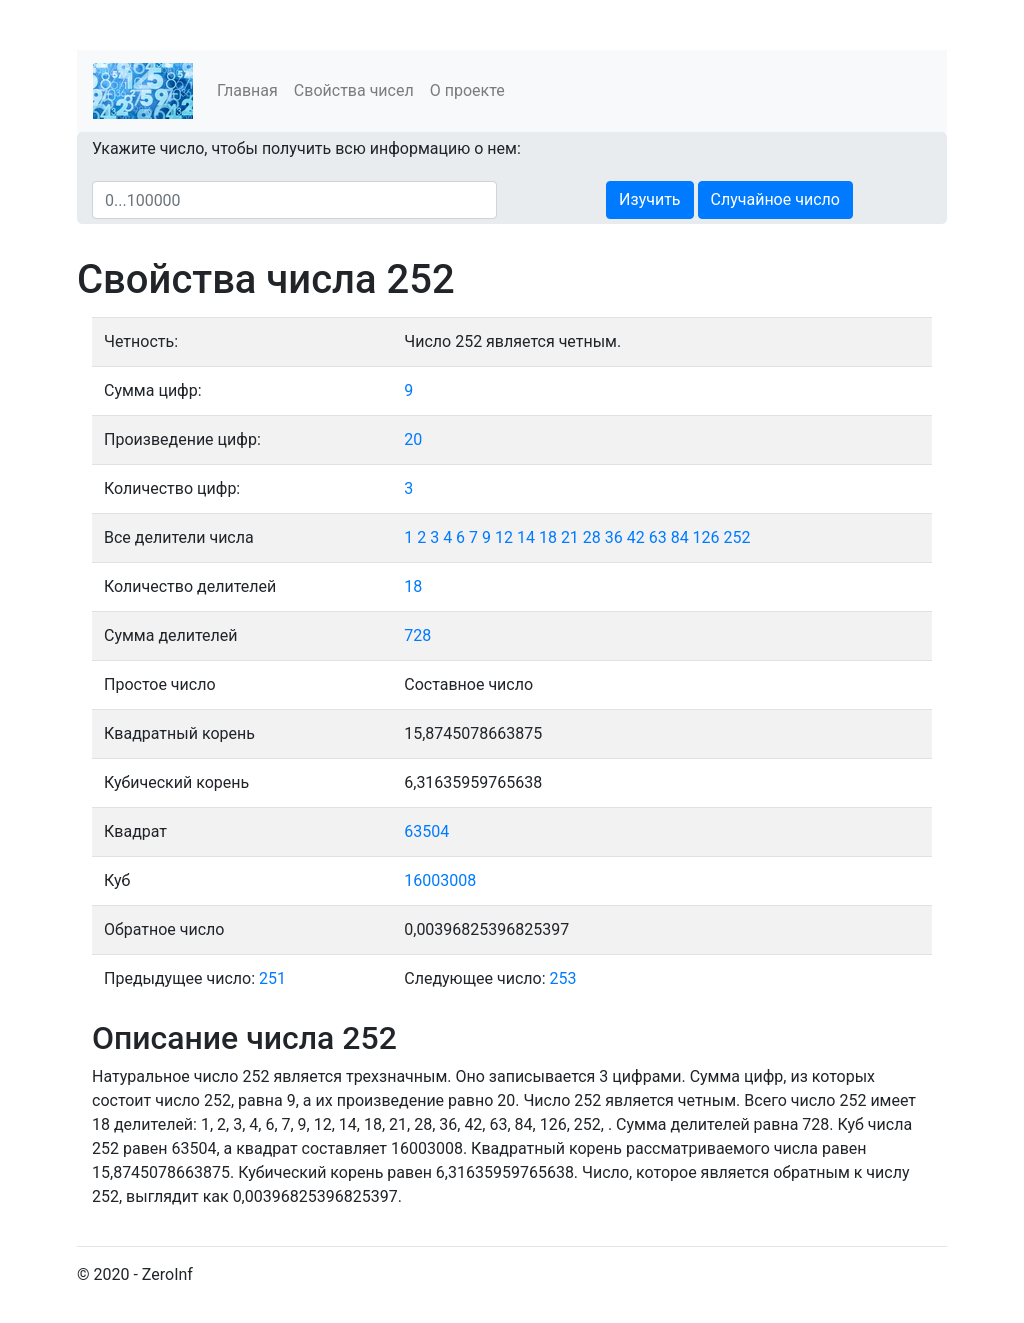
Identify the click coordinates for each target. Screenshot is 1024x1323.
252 (737, 537)
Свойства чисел (354, 90)
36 (614, 537)
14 (526, 537)
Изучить (649, 199)
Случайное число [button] (775, 199)
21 (570, 537)
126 (706, 537)
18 (548, 537)
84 (680, 537)
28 (592, 537)
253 (562, 978)
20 (413, 439)
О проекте (467, 90)
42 (636, 537)
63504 (426, 831)
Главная (247, 90)
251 (272, 978)
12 (504, 537)
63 (658, 537)
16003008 (440, 880)
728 (417, 635)
